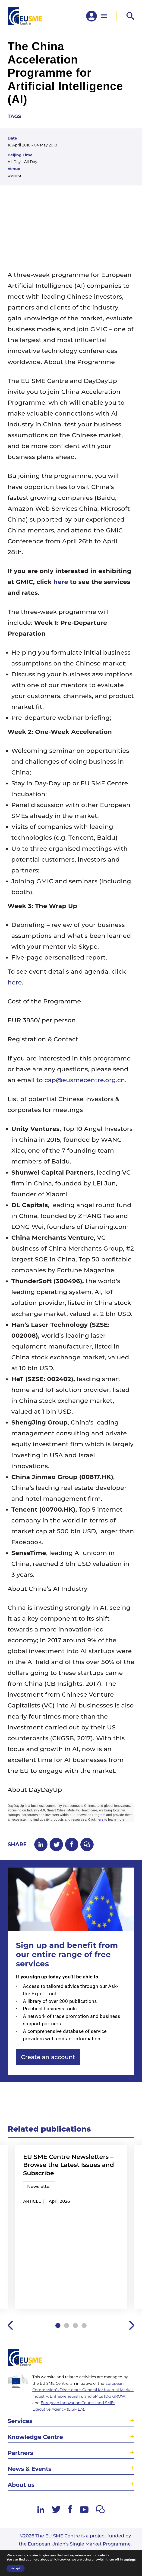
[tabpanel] (71, 2227)
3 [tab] (75, 2325)
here (61, 582)
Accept (15, 2568)
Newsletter (39, 2186)
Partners (20, 2452)
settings (129, 2560)
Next (131, 2325)
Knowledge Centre (35, 2436)
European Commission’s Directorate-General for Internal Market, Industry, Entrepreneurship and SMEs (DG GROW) (83, 2390)
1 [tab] (57, 2325)
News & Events (29, 2468)
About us (21, 2484)
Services (20, 2421)
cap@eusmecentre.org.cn (84, 1080)
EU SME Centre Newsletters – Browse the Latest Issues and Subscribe (68, 2165)
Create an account (48, 2057)
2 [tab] (66, 2325)
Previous (10, 2325)
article (32, 2201)
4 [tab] (84, 2325)
